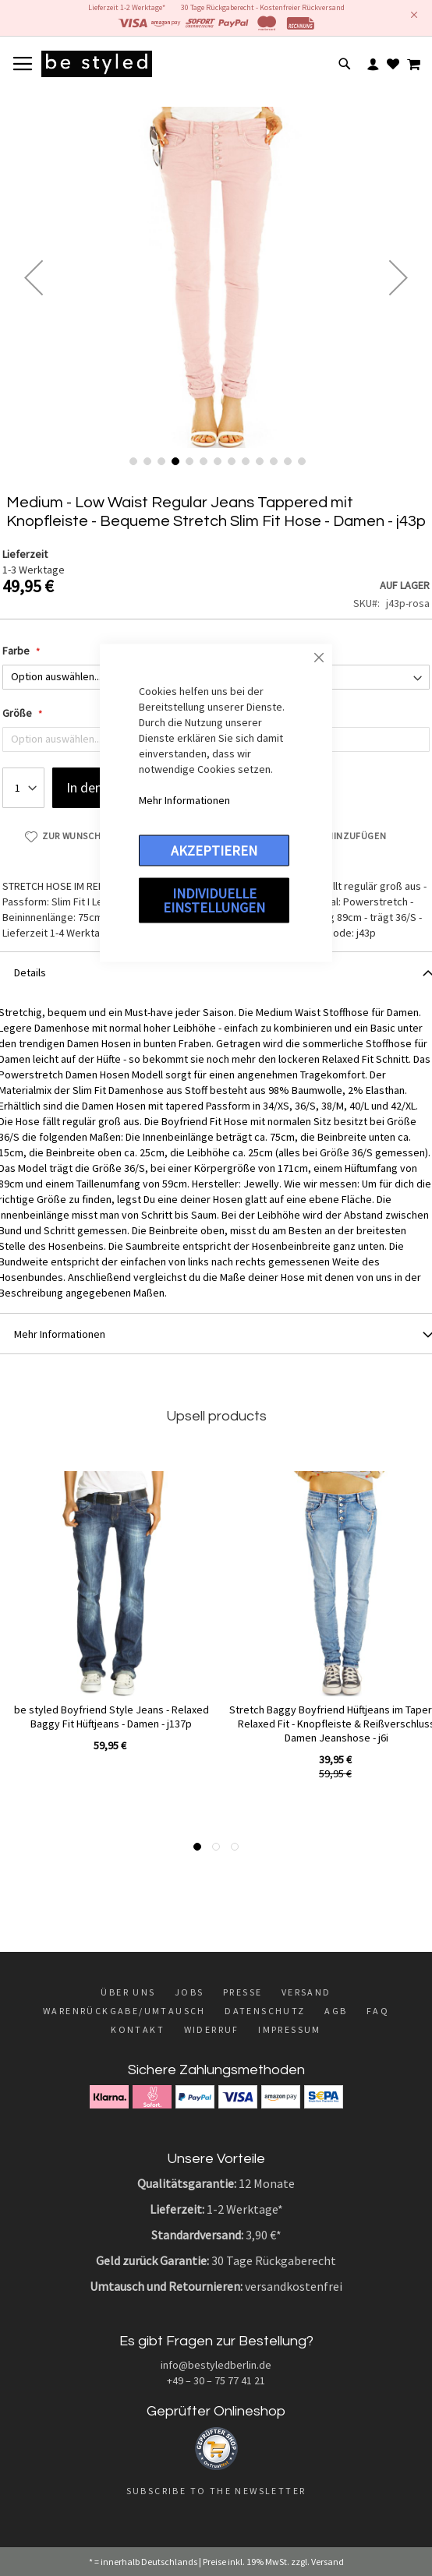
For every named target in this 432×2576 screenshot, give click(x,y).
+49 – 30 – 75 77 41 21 (216, 2380)
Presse (242, 1992)
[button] (33, 277)
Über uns (128, 1992)
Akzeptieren (214, 850)
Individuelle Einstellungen (214, 900)
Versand (306, 1992)
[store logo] (96, 64)
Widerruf (211, 2029)
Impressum (289, 2029)
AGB (335, 2011)
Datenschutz (265, 2011)
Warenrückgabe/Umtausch (124, 2011)
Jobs (189, 1992)
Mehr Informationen (184, 800)
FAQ (377, 2011)
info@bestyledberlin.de (216, 2365)
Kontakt (138, 2029)
